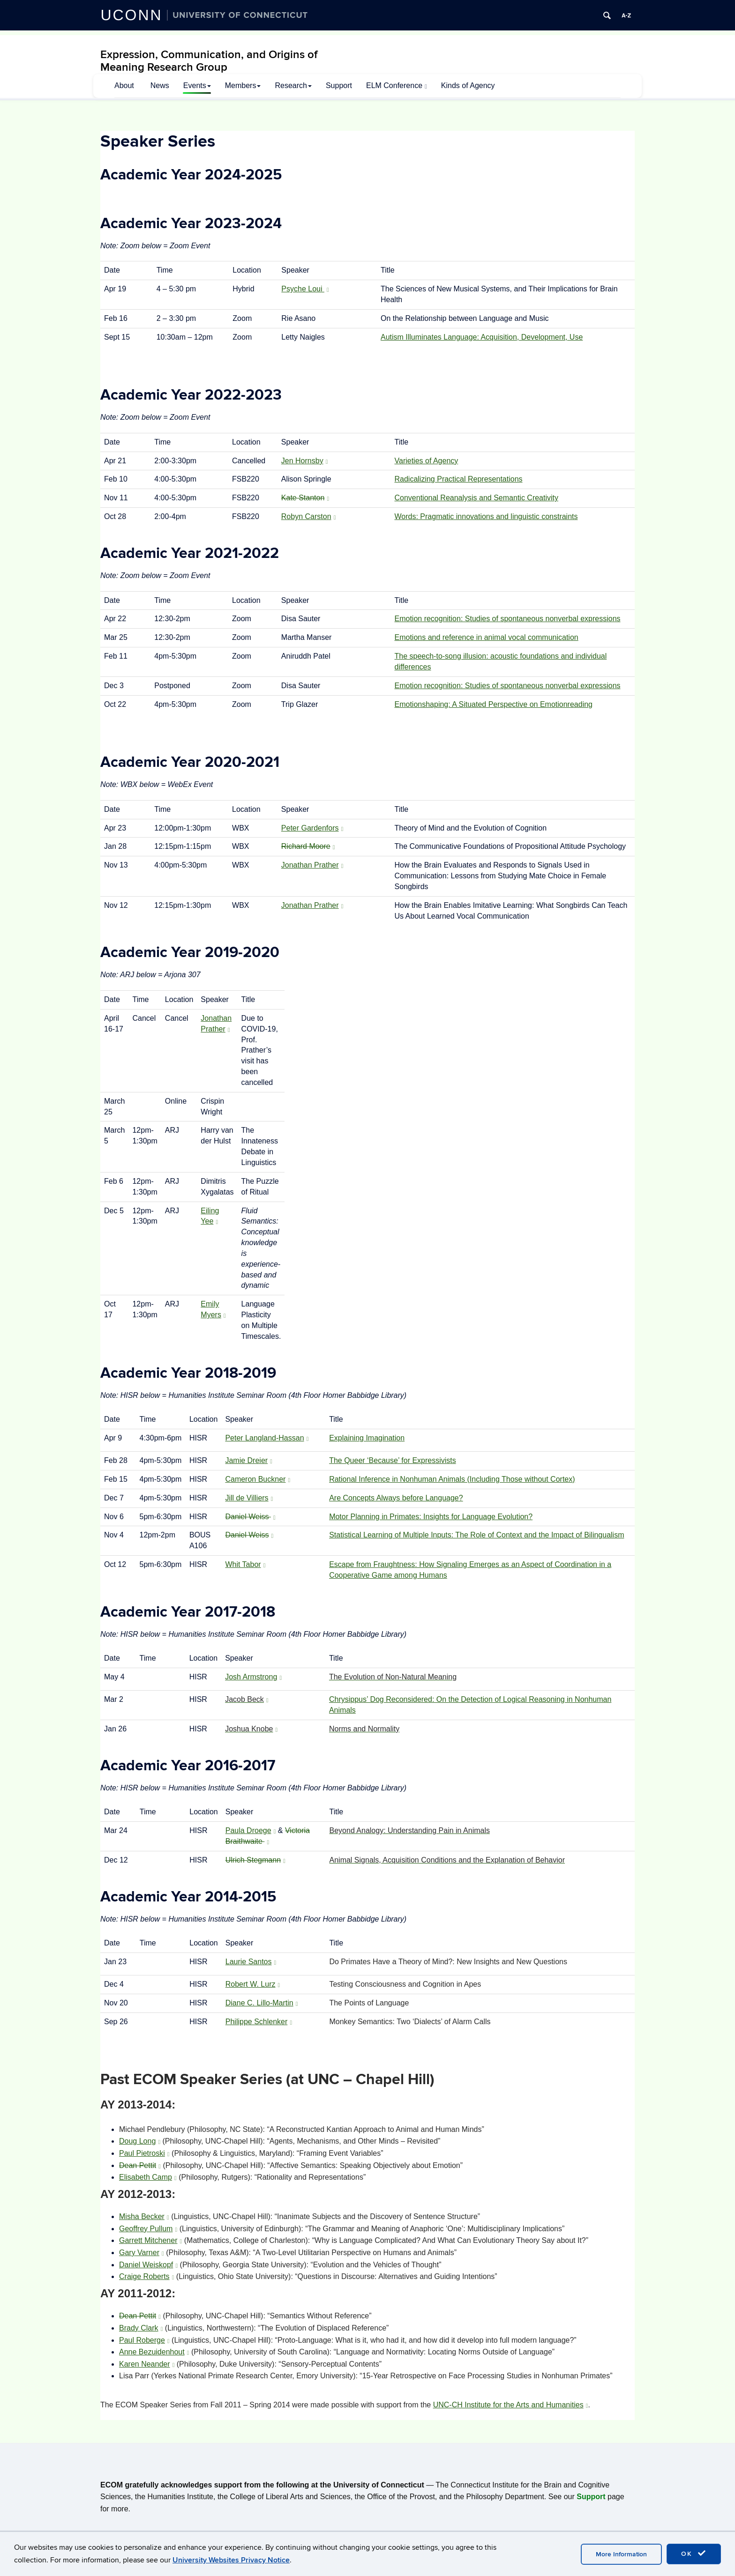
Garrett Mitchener (150, 2240)
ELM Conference (396, 86)
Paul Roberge (144, 2340)
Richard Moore (308, 846)
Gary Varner (141, 2253)
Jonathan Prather (312, 865)
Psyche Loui (305, 289)
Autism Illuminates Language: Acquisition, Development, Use (482, 337)
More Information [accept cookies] (621, 2554)
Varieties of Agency (426, 461)
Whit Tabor (245, 1564)
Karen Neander (146, 2364)
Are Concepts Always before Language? (396, 1498)
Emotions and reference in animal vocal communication (486, 637)
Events (197, 85)
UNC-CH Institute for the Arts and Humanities (510, 2405)
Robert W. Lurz (252, 1984)
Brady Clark (141, 2328)
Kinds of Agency (468, 85)
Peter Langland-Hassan (266, 1438)
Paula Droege (250, 1830)
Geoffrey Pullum (148, 2229)
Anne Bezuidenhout (154, 2352)
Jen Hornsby (304, 461)
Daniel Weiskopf (148, 2265)
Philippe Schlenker (258, 2022)
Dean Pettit (140, 2165)
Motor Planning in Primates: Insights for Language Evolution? (430, 1517)
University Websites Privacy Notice (231, 2560)
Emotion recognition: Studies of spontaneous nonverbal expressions (508, 619)
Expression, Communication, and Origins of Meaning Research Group (208, 61)
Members (243, 85)
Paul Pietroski (144, 2153)
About (124, 85)
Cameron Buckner (257, 1479)
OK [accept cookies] (693, 2553)
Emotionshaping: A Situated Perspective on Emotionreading (494, 704)
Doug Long (139, 2141)
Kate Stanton (305, 498)
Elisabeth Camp (148, 2177)
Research (293, 85)
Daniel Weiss (250, 1517)
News (159, 85)
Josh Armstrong (253, 1677)
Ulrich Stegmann (255, 1860)
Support (339, 85)
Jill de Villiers (249, 1498)
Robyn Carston (308, 516)
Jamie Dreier (248, 1460)
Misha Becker (144, 2216)
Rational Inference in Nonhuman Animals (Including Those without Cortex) (452, 1479)
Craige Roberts (146, 2276)
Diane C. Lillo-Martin (261, 2003)
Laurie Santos (251, 1962)
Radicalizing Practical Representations (459, 479)
